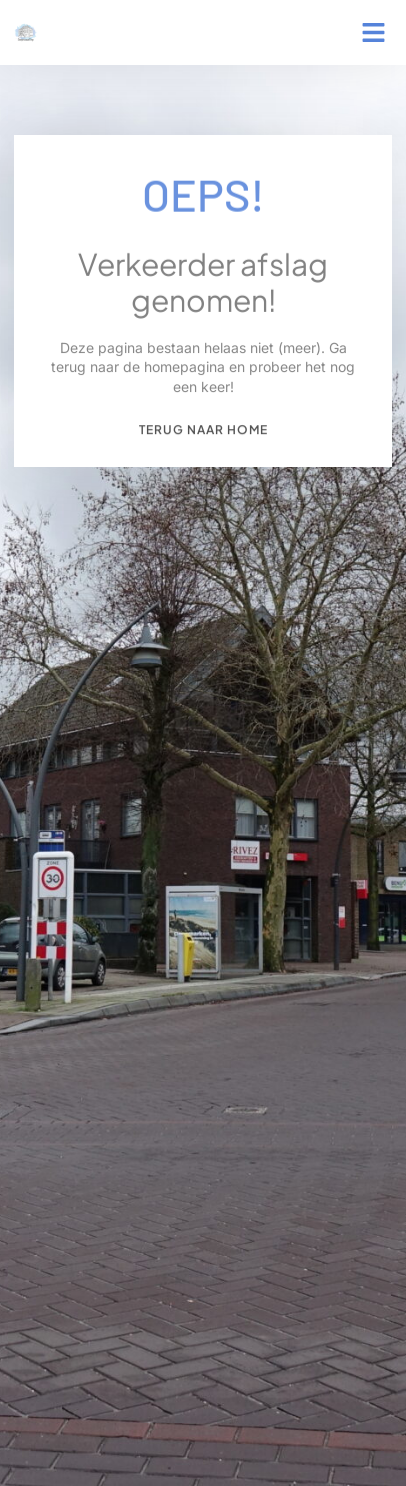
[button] (374, 33)
